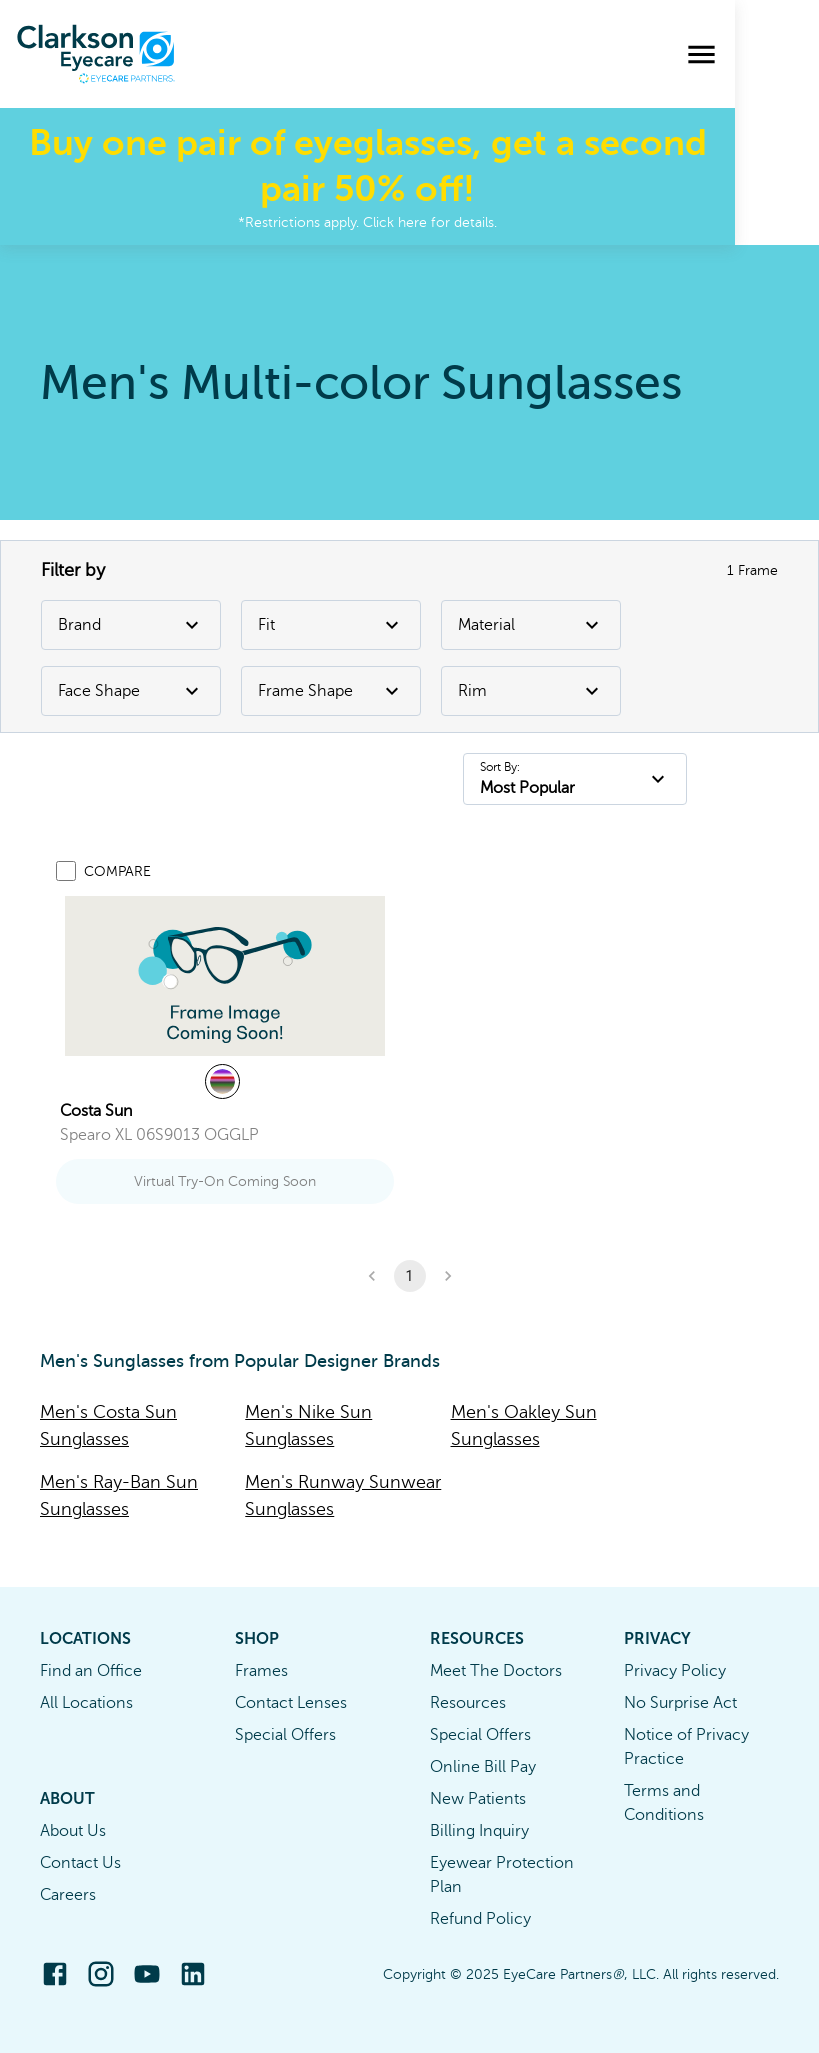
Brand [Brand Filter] (131, 625)
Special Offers (285, 1735)
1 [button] (410, 1276)
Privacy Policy (675, 1671)
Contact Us (80, 1863)
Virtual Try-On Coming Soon (225, 1181)
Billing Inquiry (479, 1831)
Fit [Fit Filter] (331, 625)
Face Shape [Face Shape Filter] (131, 691)
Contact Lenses (291, 1703)
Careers (68, 1895)
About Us (73, 1831)
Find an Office (91, 1671)
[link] (225, 976)
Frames (261, 1671)
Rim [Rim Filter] (531, 691)
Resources (468, 1703)
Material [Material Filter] (531, 625)
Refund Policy (480, 1919)
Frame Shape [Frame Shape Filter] (331, 691)
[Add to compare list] (66, 871)
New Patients (478, 1799)
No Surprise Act (680, 1703)
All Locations (86, 1703)
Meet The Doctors (496, 1671)
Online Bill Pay (483, 1767)
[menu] (785, 54)
